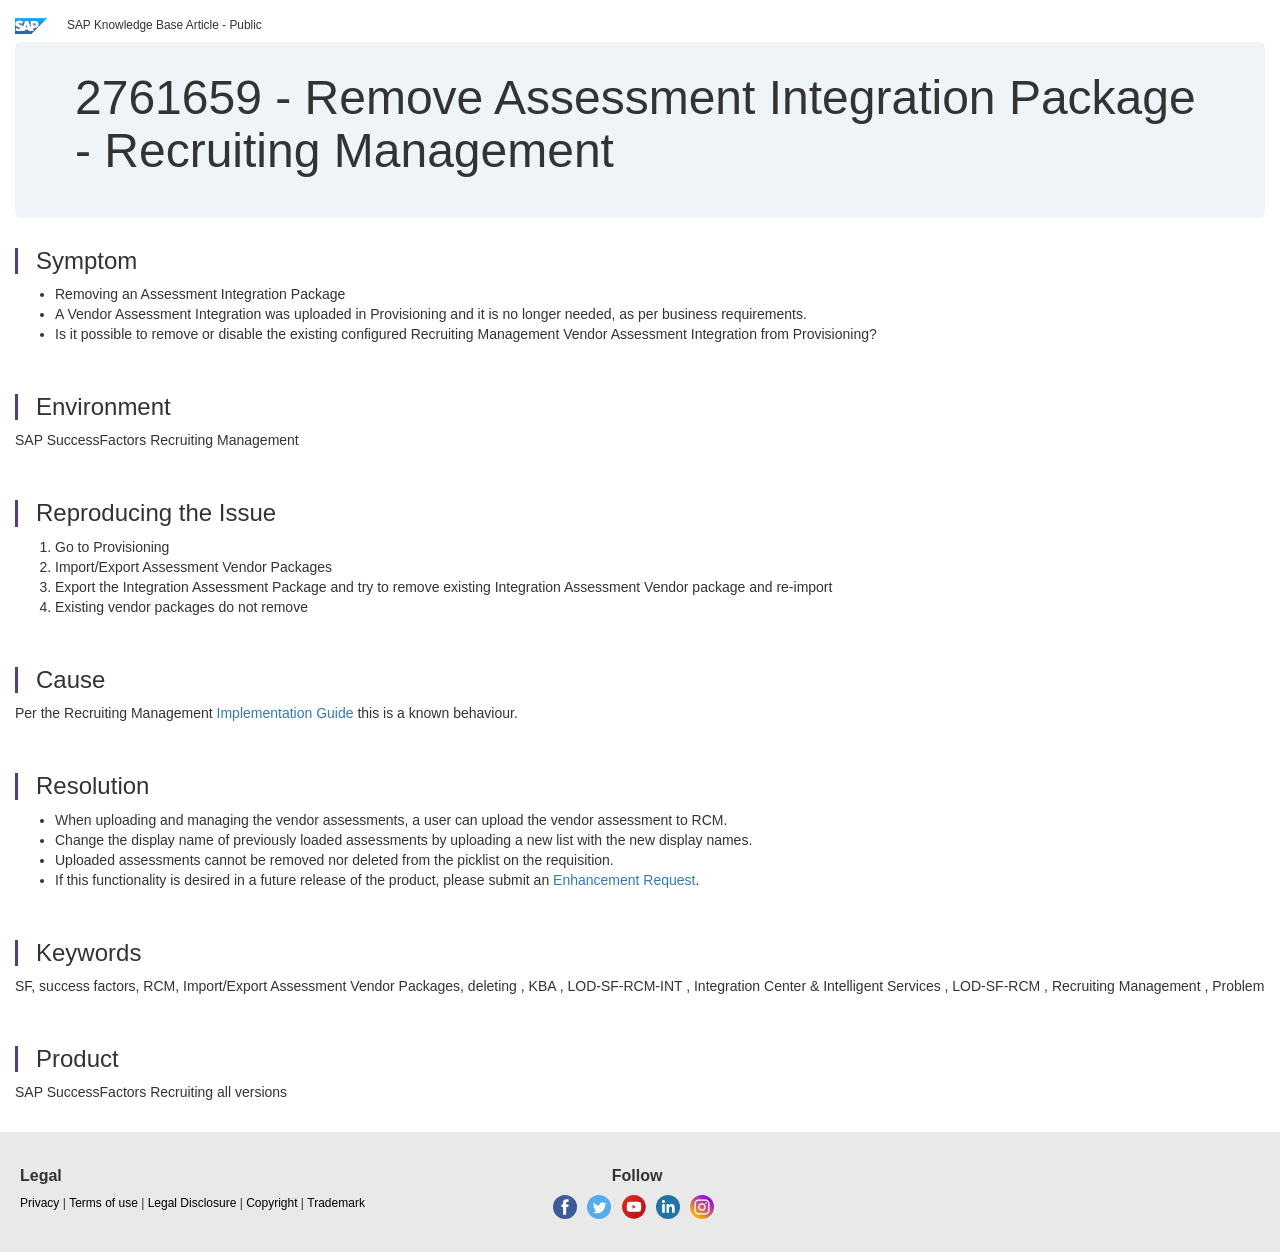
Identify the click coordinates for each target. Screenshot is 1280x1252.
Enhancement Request (624, 880)
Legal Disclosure (192, 1203)
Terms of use (103, 1203)
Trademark (336, 1203)
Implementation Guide (285, 713)
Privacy (39, 1203)
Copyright (271, 1203)
